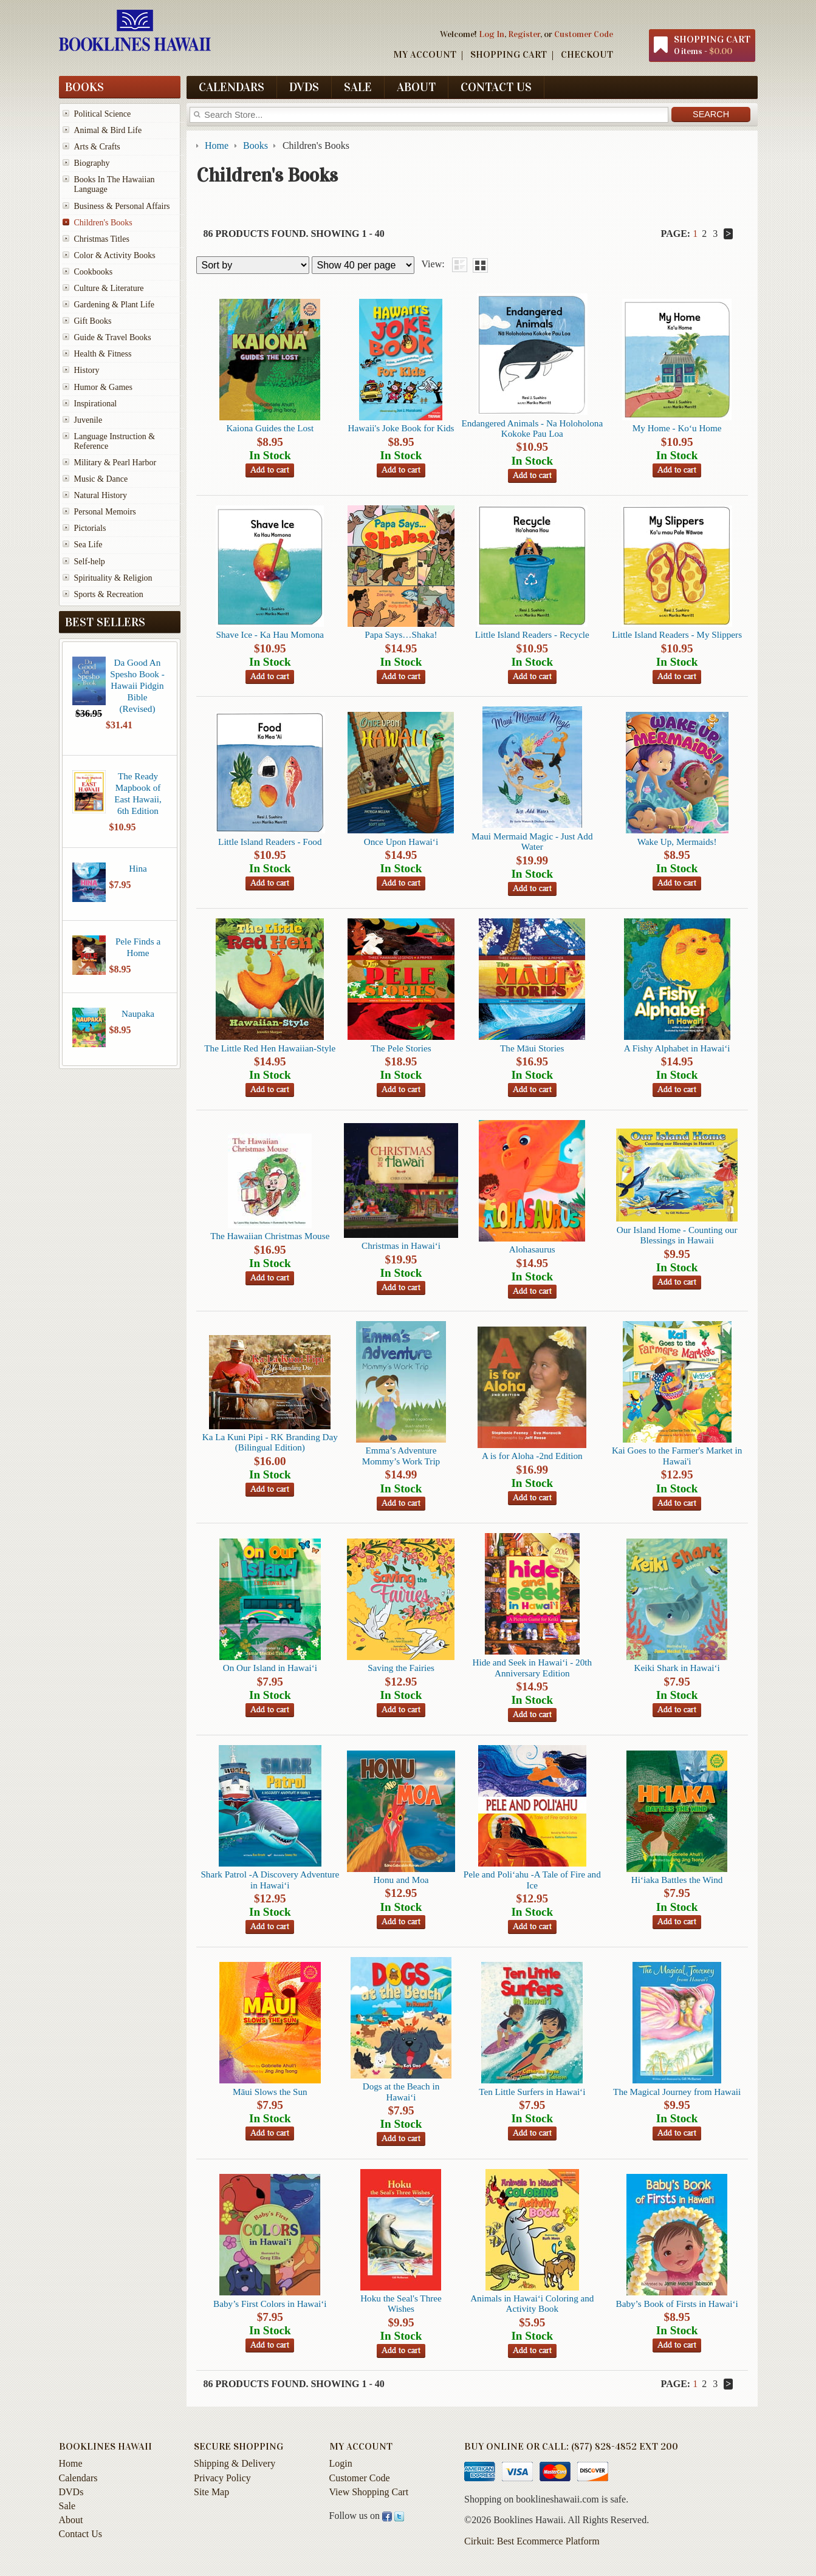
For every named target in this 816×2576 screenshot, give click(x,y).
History (87, 370)
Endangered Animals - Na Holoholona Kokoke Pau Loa (532, 428)
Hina (138, 868)
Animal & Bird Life (108, 130)
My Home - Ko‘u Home (677, 428)
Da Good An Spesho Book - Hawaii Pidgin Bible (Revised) (137, 685)
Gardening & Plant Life (114, 304)
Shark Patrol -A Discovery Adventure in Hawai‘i (270, 1879)
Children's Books (103, 222)
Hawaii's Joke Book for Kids (401, 428)
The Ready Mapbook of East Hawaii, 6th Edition (138, 793)
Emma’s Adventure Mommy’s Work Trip (401, 1455)
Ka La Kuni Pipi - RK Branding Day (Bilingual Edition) (270, 1442)
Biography (92, 163)
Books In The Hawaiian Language (114, 184)
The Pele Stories (401, 1048)
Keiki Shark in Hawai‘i (676, 1667)
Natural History (100, 495)
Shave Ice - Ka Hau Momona (270, 634)
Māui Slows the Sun (270, 2091)
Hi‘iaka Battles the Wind (677, 1879)
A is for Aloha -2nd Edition (532, 1455)
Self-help (89, 561)
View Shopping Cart (369, 2492)
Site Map (211, 2492)
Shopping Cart (508, 54)
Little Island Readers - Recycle (532, 634)
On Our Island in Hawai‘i (270, 1667)
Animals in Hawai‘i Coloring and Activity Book (532, 2303)
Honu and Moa (400, 1879)
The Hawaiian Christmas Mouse (269, 1236)
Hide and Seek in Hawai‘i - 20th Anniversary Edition (532, 1667)
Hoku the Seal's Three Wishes (401, 2303)
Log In (491, 34)
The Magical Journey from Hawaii (677, 2091)
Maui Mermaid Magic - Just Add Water (532, 841)
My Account (424, 54)
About (416, 87)
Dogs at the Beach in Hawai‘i (401, 2091)
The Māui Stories (532, 1048)
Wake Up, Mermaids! (677, 841)
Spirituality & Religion (113, 578)
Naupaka (138, 1013)
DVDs (304, 87)
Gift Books (93, 321)
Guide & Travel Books (112, 337)
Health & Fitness (103, 353)
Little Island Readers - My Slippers (677, 634)
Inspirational (95, 403)
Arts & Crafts (97, 146)
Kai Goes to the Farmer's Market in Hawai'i (677, 1455)
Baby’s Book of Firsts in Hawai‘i (677, 2303)
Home (71, 2463)
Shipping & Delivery (234, 2463)
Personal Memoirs (105, 511)
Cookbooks (93, 271)
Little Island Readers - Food (269, 841)
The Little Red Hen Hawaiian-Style (269, 1048)
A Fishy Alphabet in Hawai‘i (677, 1048)
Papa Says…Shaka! (401, 634)
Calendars (231, 87)
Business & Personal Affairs (122, 206)
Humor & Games (103, 387)
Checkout (587, 54)
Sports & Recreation (108, 594)
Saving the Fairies (401, 1667)
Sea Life (88, 544)
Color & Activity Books (115, 255)
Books (84, 87)
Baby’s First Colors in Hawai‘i (269, 2303)
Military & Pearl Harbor (115, 462)
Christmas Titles (101, 239)
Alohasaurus (532, 1249)
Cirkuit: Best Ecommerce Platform (532, 2541)
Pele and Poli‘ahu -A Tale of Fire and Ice (532, 1879)
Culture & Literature (109, 288)
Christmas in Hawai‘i (401, 1245)
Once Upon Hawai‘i (401, 841)
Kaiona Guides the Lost (270, 428)
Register (524, 34)
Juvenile (88, 420)
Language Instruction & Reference (115, 441)
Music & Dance (101, 478)
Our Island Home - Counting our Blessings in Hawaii (677, 1235)
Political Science (102, 113)
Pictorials (90, 528)
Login (340, 2463)
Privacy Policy (222, 2478)
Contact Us (496, 87)
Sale (358, 87)
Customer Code (583, 34)
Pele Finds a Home (137, 947)
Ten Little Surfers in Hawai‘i (532, 2091)
